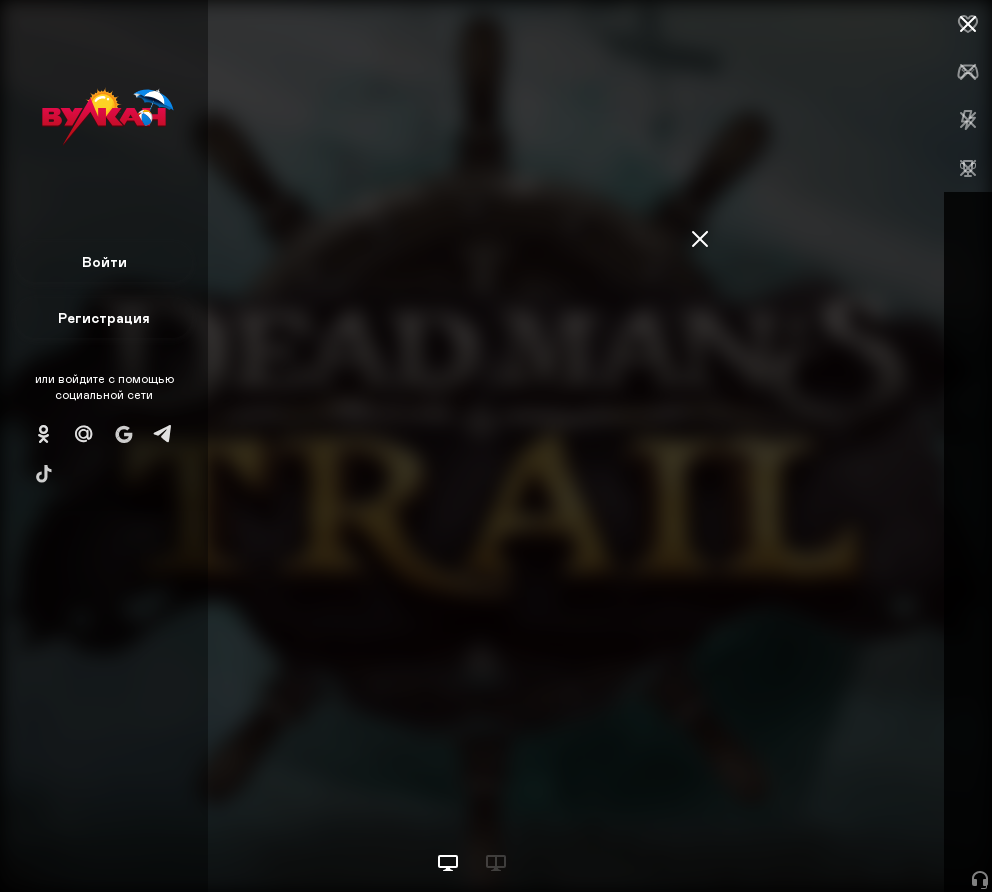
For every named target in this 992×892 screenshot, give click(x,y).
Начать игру (840, 839)
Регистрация (104, 317)
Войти (104, 261)
